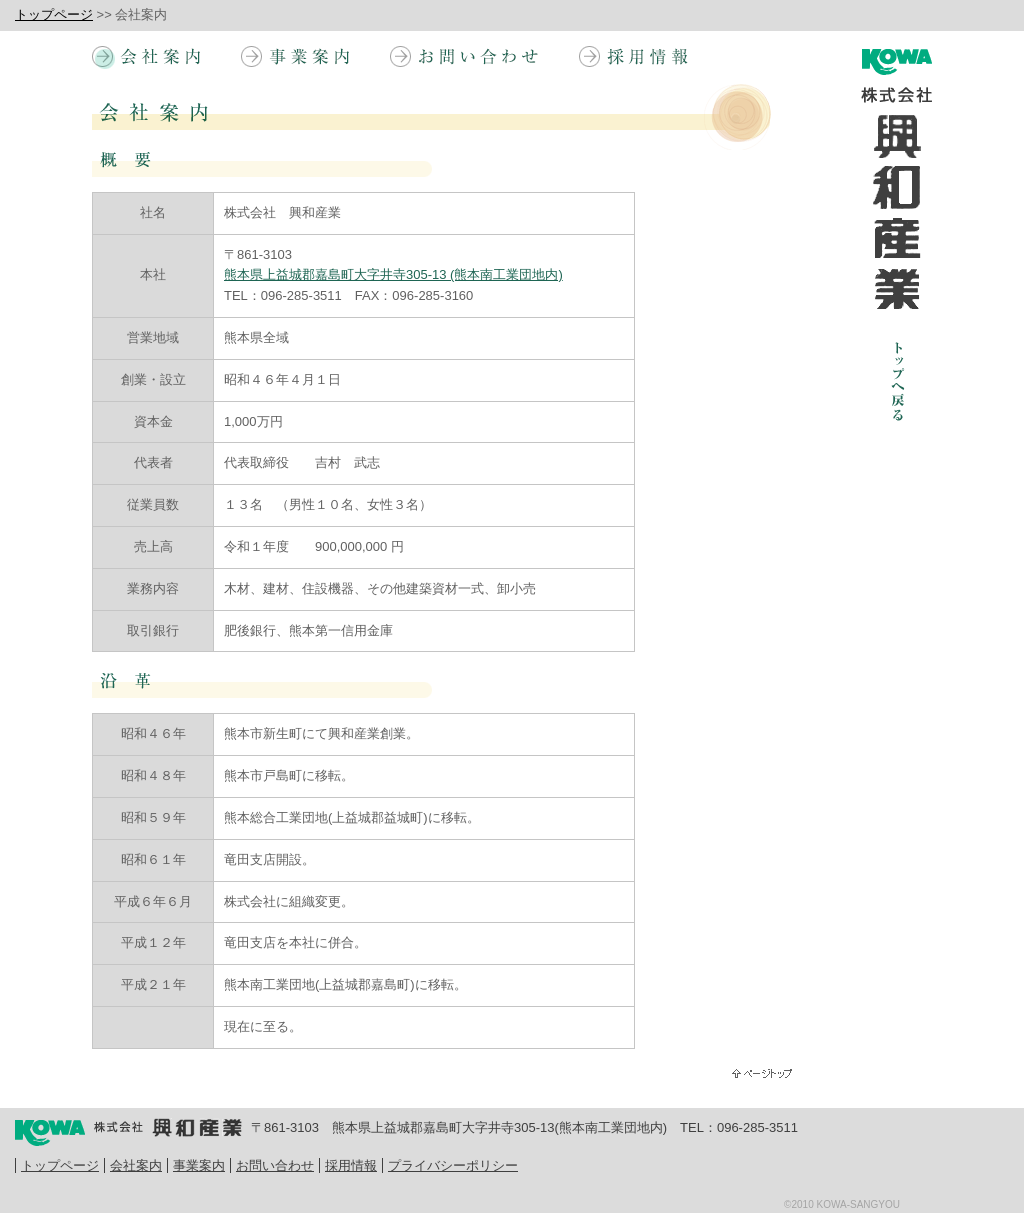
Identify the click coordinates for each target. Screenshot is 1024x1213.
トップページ (54, 14)
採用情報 (351, 1165)
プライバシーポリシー (453, 1165)
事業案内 (199, 1165)
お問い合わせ (275, 1165)
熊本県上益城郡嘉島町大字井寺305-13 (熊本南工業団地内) (393, 274)
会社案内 (136, 1165)
